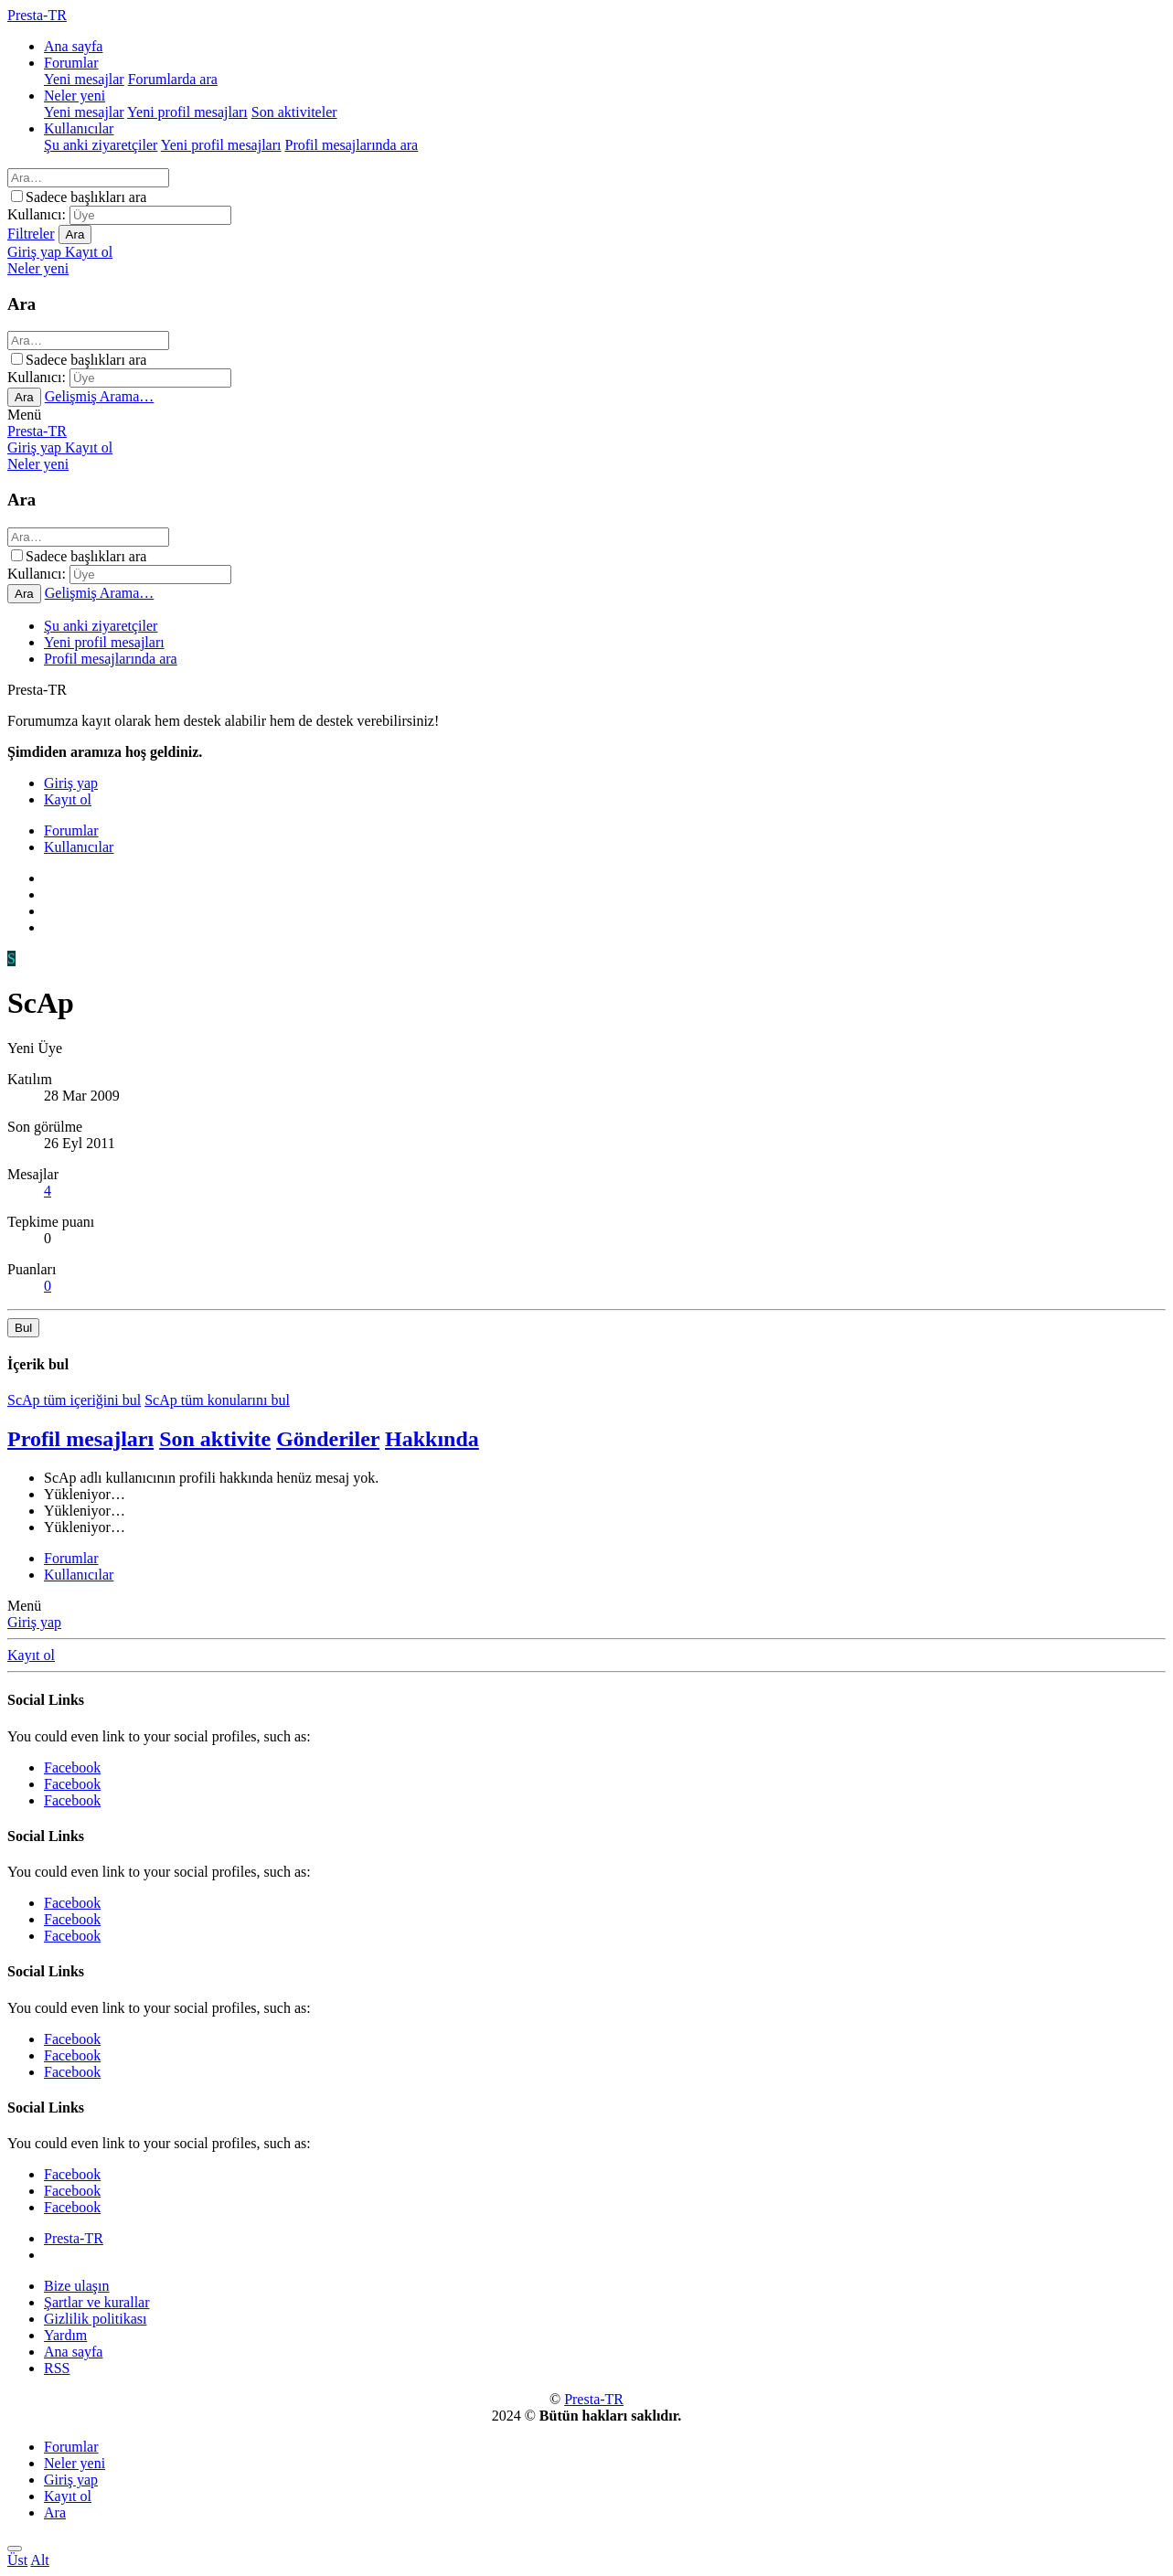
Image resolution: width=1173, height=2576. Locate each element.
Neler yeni (74, 95)
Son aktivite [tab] (215, 1439)
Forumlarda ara (173, 79)
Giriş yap (34, 1622)
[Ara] (88, 177)
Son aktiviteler (294, 112)
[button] (24, 414)
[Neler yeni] (38, 268)
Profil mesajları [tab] (80, 1439)
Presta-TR (37, 431)
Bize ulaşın (77, 2286)
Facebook (72, 1767)
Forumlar (71, 62)
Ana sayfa (73, 46)
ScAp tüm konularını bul (217, 1400)
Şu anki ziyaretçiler (100, 145)
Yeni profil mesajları (187, 112)
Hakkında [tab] (432, 1439)
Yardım (65, 2335)
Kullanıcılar (78, 128)
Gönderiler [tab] (327, 1439)
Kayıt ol (31, 1655)
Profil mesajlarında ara (351, 145)
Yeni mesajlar (84, 79)
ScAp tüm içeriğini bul (74, 1400)
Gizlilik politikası (95, 2318)
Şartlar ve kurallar (97, 2302)
